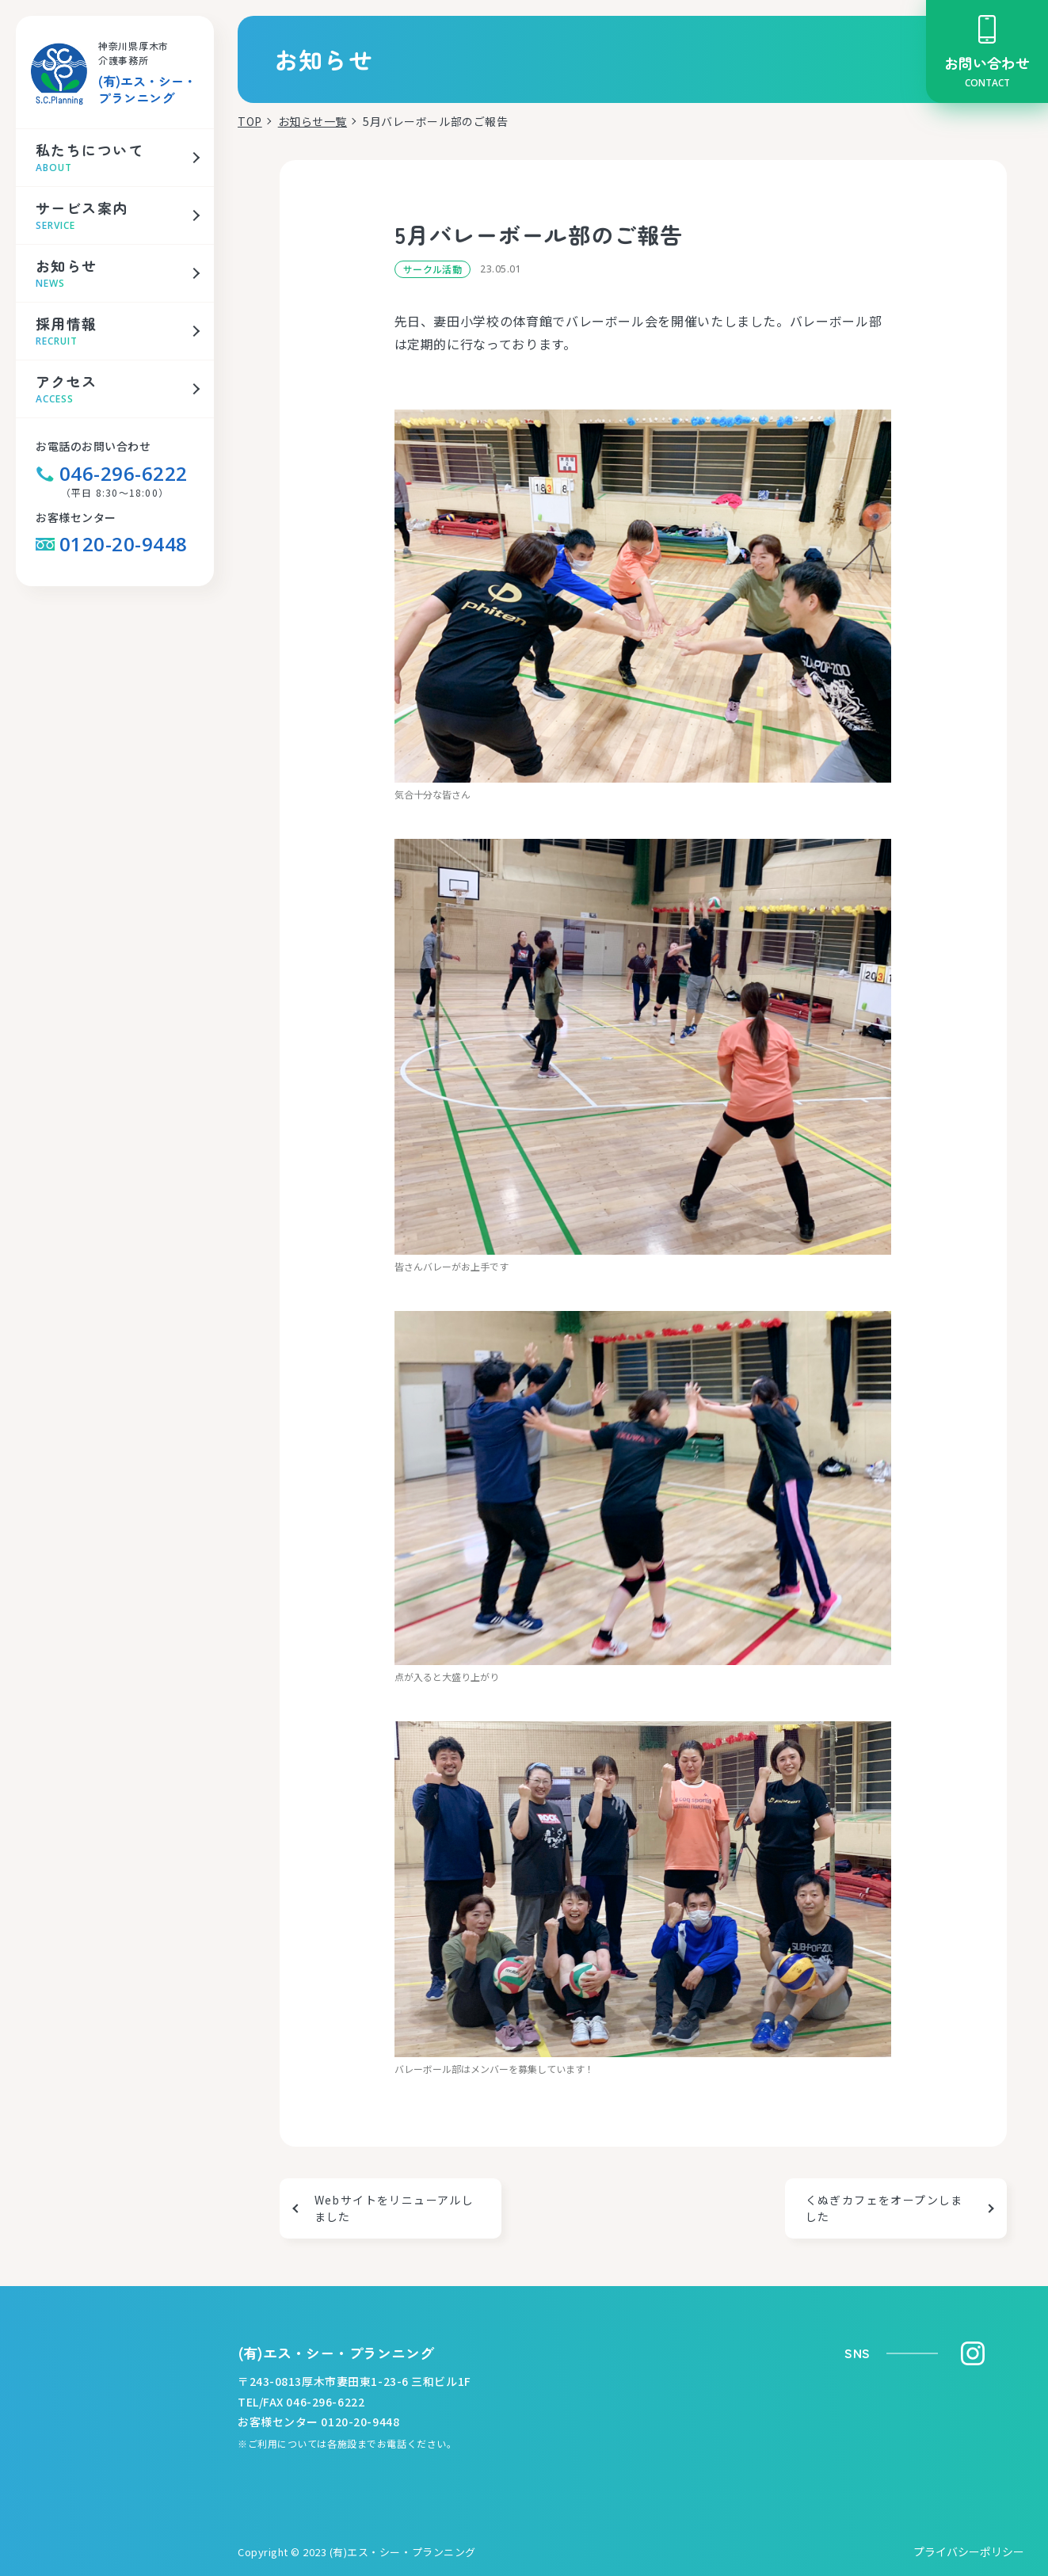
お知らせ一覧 (312, 121)
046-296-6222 (112, 474)
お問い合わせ (987, 62)
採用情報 (66, 323)
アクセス (66, 381)
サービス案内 (82, 207)
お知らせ (66, 265)
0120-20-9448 (112, 544)
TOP (250, 121)
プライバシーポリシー (968, 2551)
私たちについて (89, 149)
